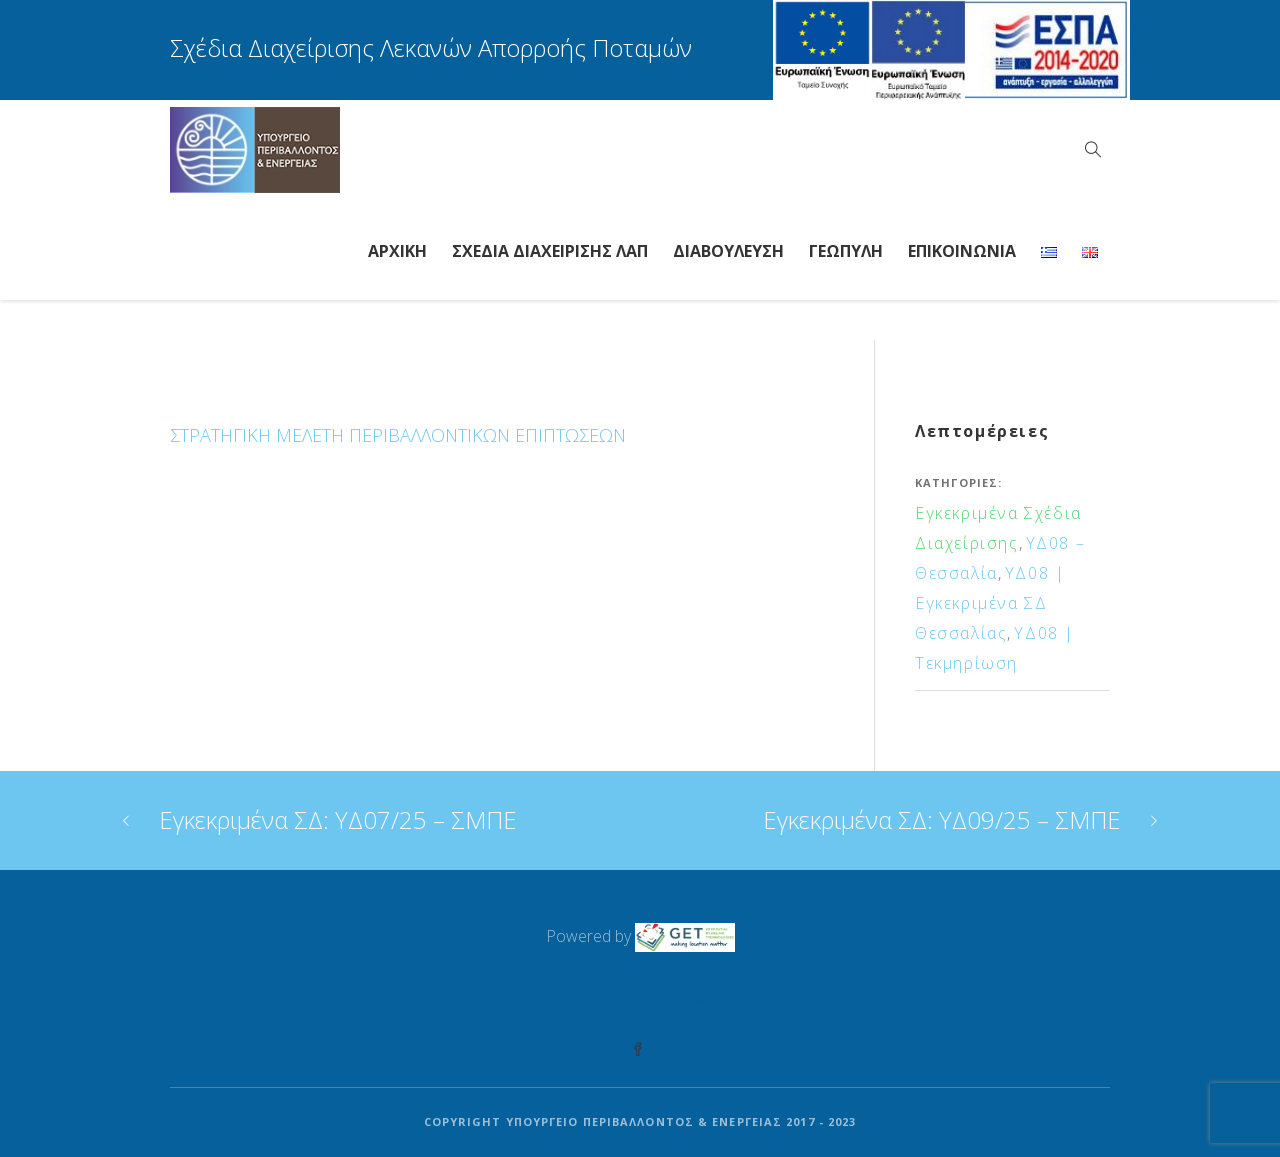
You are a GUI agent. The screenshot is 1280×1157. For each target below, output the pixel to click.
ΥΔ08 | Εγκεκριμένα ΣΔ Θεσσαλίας (990, 603)
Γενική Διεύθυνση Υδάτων (435, 999)
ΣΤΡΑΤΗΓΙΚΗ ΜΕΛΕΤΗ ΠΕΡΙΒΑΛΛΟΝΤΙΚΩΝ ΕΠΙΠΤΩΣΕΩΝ (398, 435)
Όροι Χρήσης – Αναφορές (849, 999)
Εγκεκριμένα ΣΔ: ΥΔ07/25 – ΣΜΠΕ (338, 819)
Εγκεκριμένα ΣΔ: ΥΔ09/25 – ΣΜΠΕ (942, 819)
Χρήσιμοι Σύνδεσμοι (644, 999)
